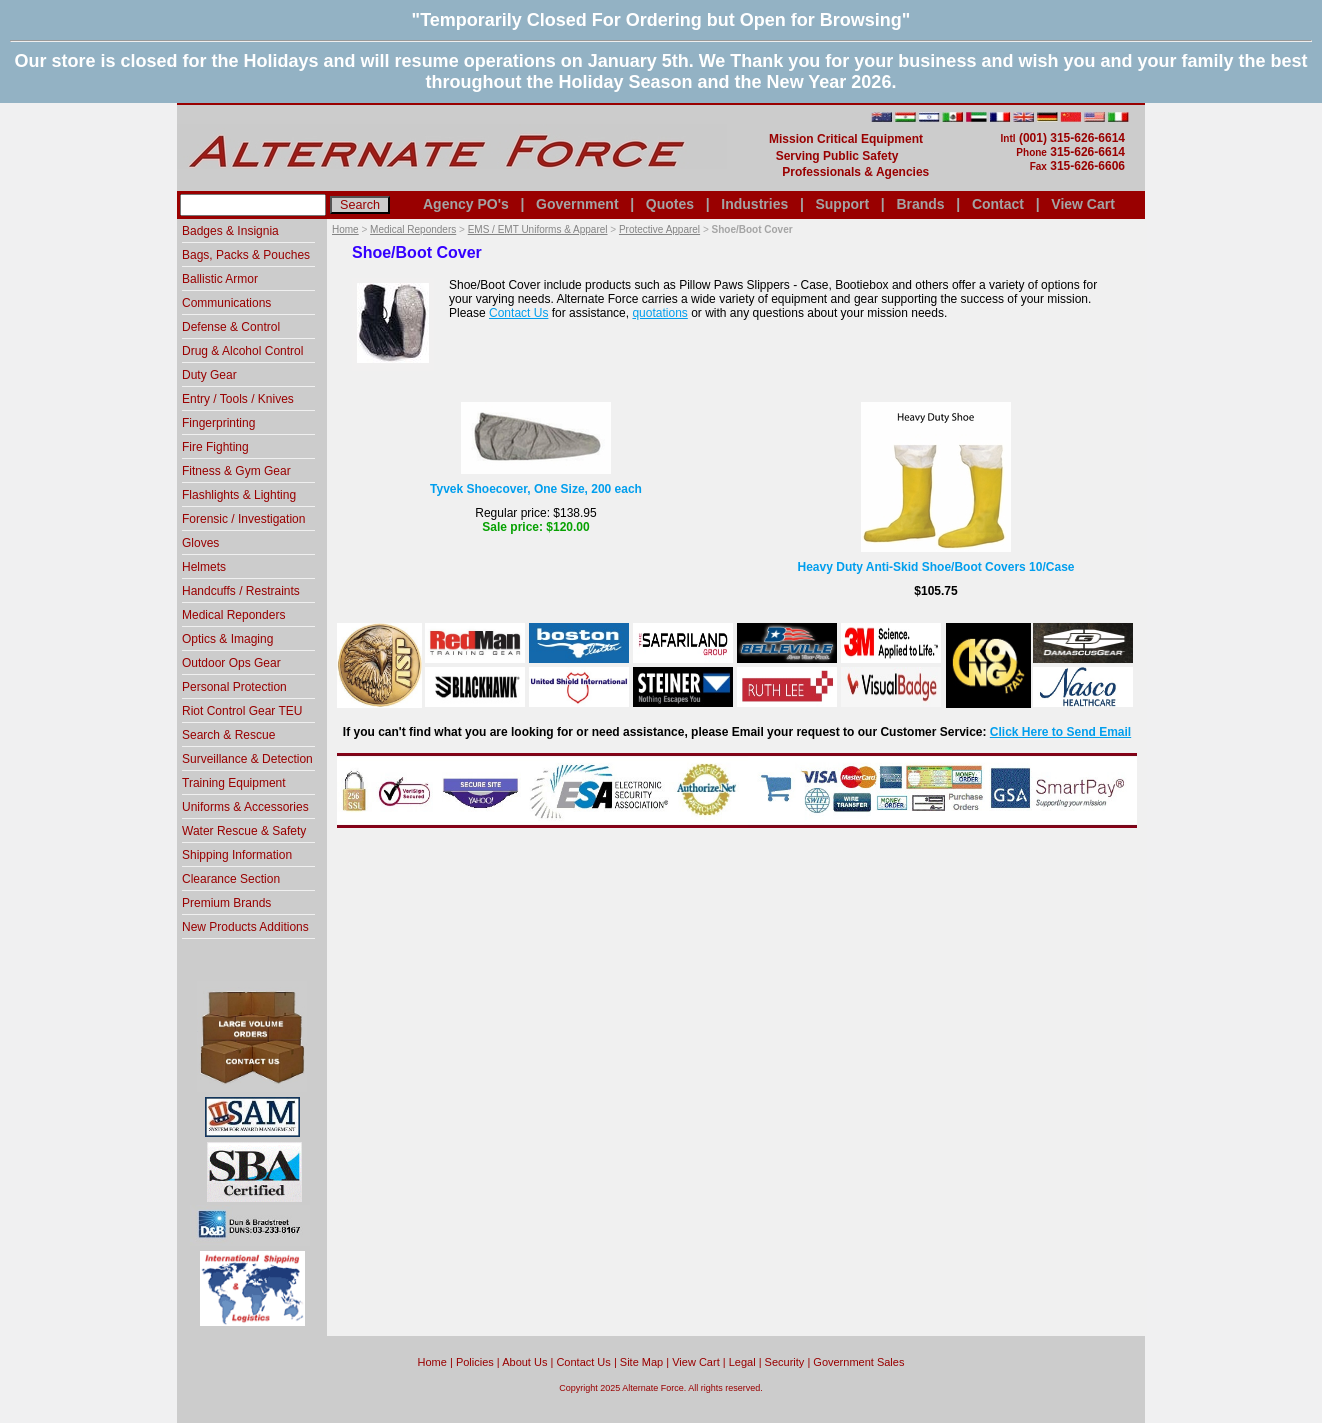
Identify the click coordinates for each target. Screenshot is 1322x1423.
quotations (659, 313)
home (432, 1362)
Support (842, 204)
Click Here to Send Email (1060, 732)
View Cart (1083, 204)
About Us (524, 1362)
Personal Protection (234, 687)
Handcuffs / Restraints (241, 591)
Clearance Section (231, 879)
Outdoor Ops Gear (231, 663)
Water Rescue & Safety (244, 831)
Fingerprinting (218, 423)
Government (577, 204)
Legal (742, 1362)
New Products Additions (245, 927)
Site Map (641, 1362)
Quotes (670, 204)
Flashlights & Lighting (239, 495)
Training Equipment (234, 783)
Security (785, 1362)
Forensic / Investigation (243, 519)
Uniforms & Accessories (245, 807)
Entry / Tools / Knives (238, 399)
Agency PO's (466, 204)
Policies (475, 1362)
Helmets (204, 567)
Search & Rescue (228, 735)
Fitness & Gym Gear (236, 471)
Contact (998, 204)
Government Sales (858, 1362)
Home (345, 229)
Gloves (200, 543)
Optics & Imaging (227, 639)
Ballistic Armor (220, 279)
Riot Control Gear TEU (242, 711)
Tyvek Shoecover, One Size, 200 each (536, 489)
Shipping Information (237, 855)
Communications (226, 303)
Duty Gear (209, 375)
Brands (920, 204)
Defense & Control (231, 327)
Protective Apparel (659, 229)
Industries (754, 204)
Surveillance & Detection (247, 759)
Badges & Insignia (230, 231)
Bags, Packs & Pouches (246, 255)
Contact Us (518, 313)
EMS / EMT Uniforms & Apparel (538, 229)
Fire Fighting (215, 447)
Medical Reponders (413, 229)
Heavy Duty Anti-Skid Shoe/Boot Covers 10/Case (936, 567)
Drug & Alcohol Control (242, 351)
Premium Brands (226, 903)
